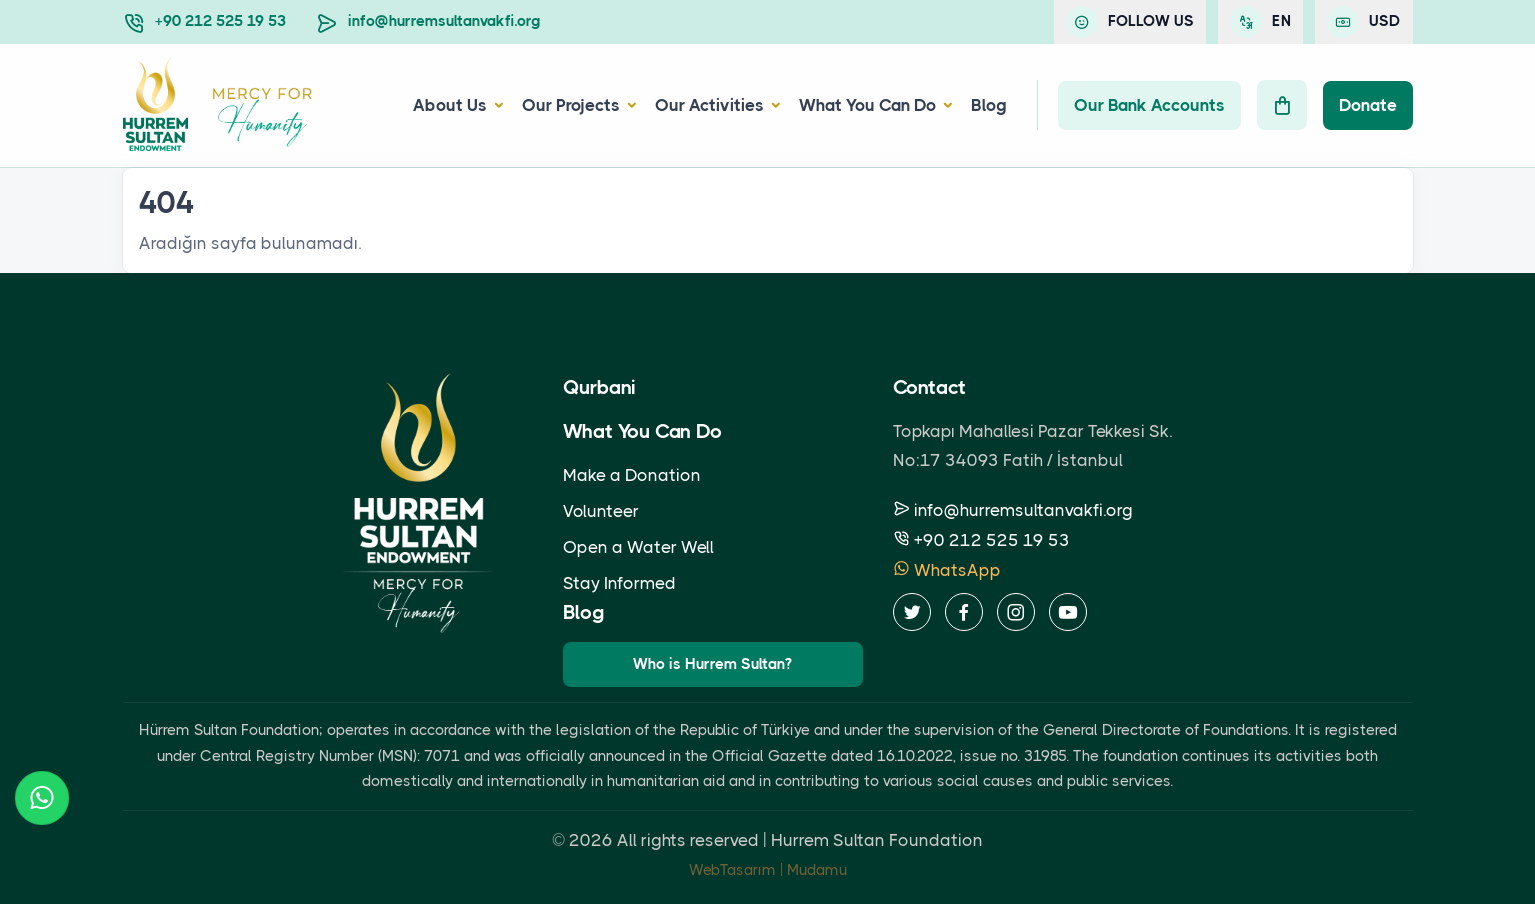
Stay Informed (619, 583)
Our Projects (571, 105)
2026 (591, 840)
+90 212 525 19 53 (220, 21)
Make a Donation (632, 475)
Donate (1368, 105)
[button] (496, 105)
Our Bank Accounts (1149, 105)
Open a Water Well (638, 547)
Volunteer (601, 511)
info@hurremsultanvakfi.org (444, 21)
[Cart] (1282, 105)
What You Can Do (867, 105)
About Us (450, 105)
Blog (989, 105)
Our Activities (709, 105)
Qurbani (600, 387)
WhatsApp (947, 570)
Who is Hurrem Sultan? (712, 664)
